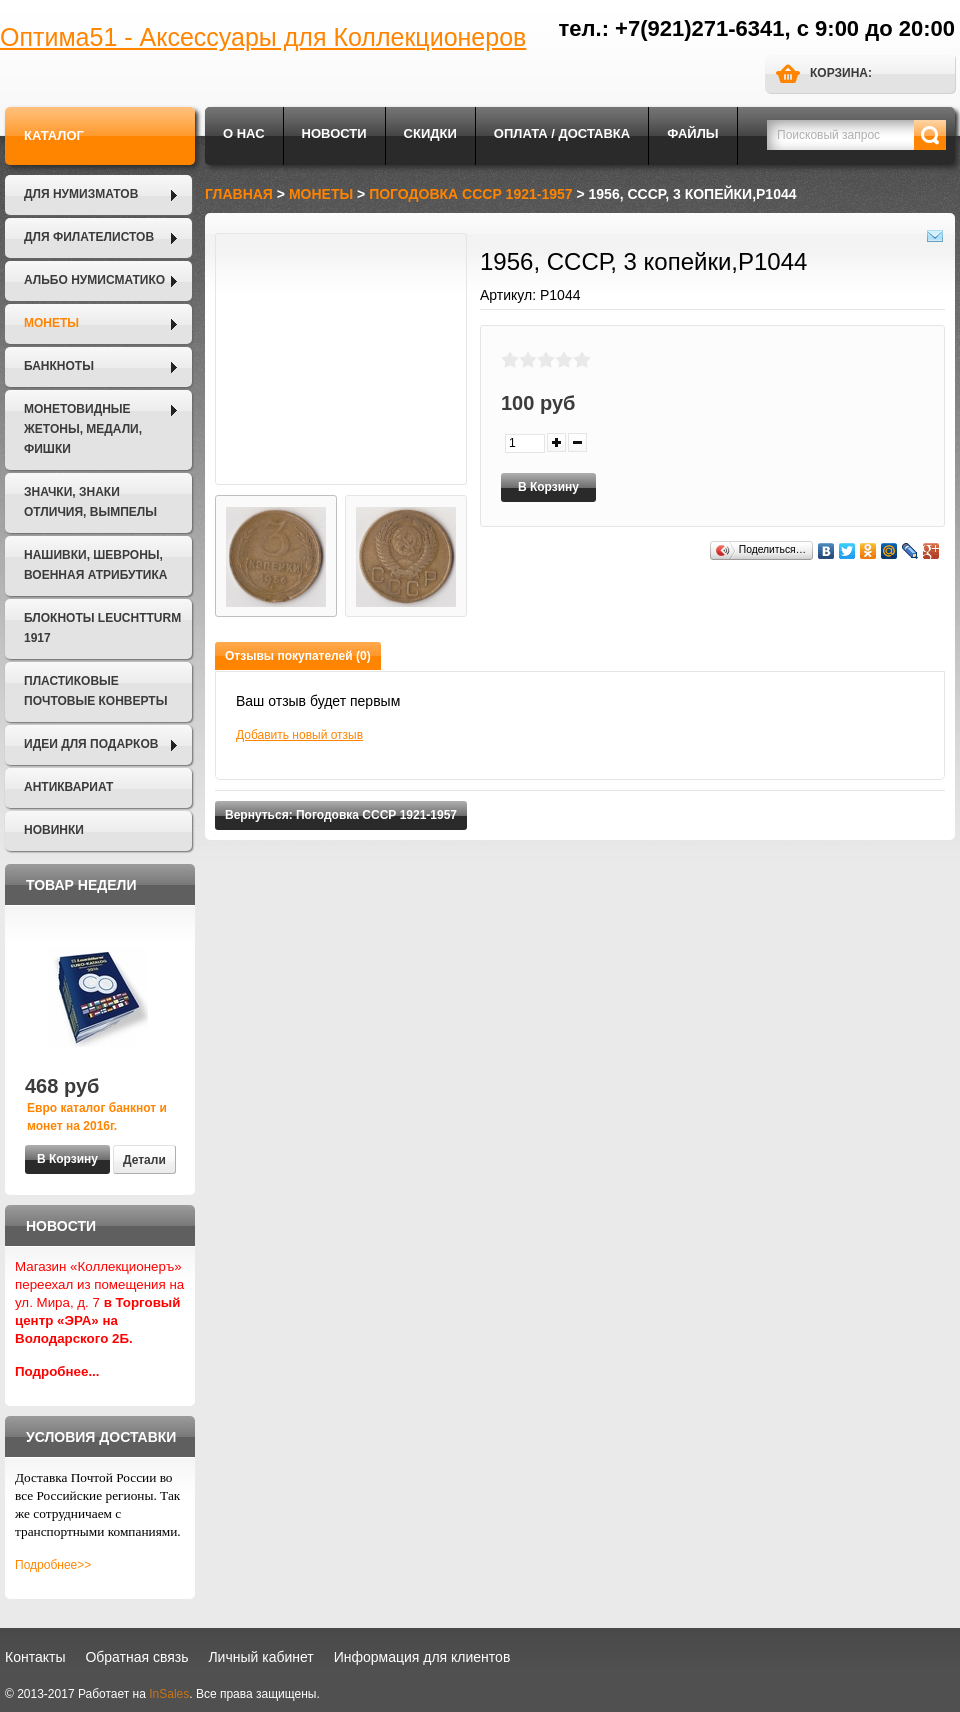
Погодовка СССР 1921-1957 (470, 194)
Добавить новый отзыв (299, 735)
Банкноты (59, 366)
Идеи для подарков (91, 744)
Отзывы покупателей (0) (298, 656)
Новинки (54, 830)
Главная (239, 194)
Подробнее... (57, 1371)
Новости (334, 133)
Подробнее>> (53, 1565)
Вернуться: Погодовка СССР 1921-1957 (341, 815)
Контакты (35, 1657)
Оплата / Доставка (562, 133)
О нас (244, 133)
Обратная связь (136, 1657)
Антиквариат (68, 787)
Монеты (51, 323)
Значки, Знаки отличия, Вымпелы (90, 502)
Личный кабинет (260, 1657)
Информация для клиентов (422, 1657)
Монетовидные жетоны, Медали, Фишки (83, 429)
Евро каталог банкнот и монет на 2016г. (97, 1117)
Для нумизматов (81, 194)
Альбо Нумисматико (94, 280)
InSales (169, 1694)
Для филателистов (89, 237)
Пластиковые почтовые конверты (95, 691)
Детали (144, 1160)
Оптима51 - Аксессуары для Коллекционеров (263, 37)
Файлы (692, 133)
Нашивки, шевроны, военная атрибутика (95, 565)
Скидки (430, 133)
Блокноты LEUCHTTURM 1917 (102, 628)
